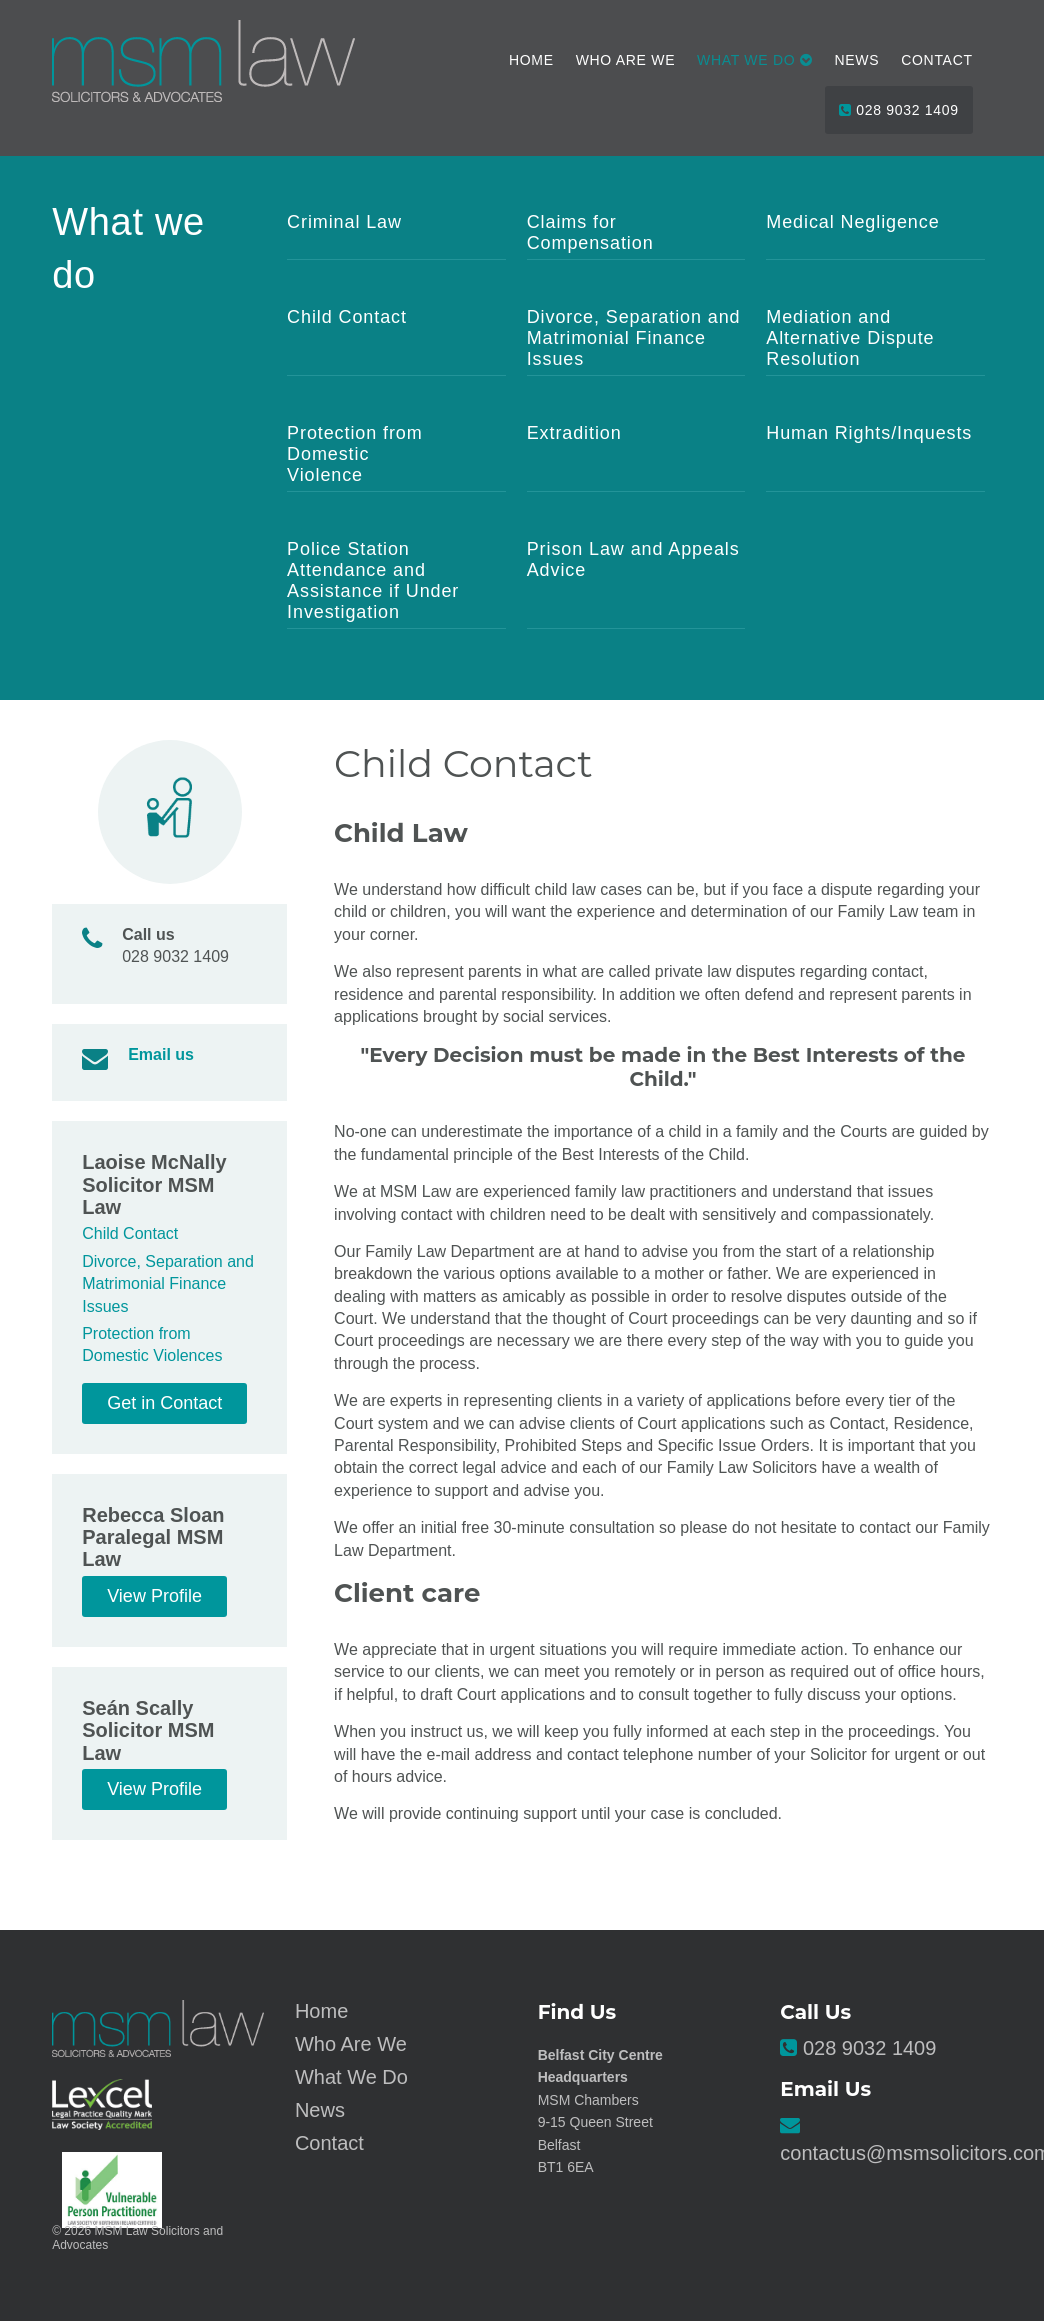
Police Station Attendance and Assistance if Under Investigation (373, 580)
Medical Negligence (852, 222)
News (857, 60)
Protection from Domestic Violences (152, 1344)
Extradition (574, 433)
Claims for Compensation (590, 232)
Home (531, 60)
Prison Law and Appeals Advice (633, 559)
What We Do (351, 2077)
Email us (161, 1054)
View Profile (154, 1596)
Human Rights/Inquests (869, 433)
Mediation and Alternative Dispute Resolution (850, 338)
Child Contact (347, 317)
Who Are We (626, 60)
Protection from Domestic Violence (355, 454)
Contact (937, 60)
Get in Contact (164, 1403)
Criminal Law (344, 222)
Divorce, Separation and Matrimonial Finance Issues (634, 338)
